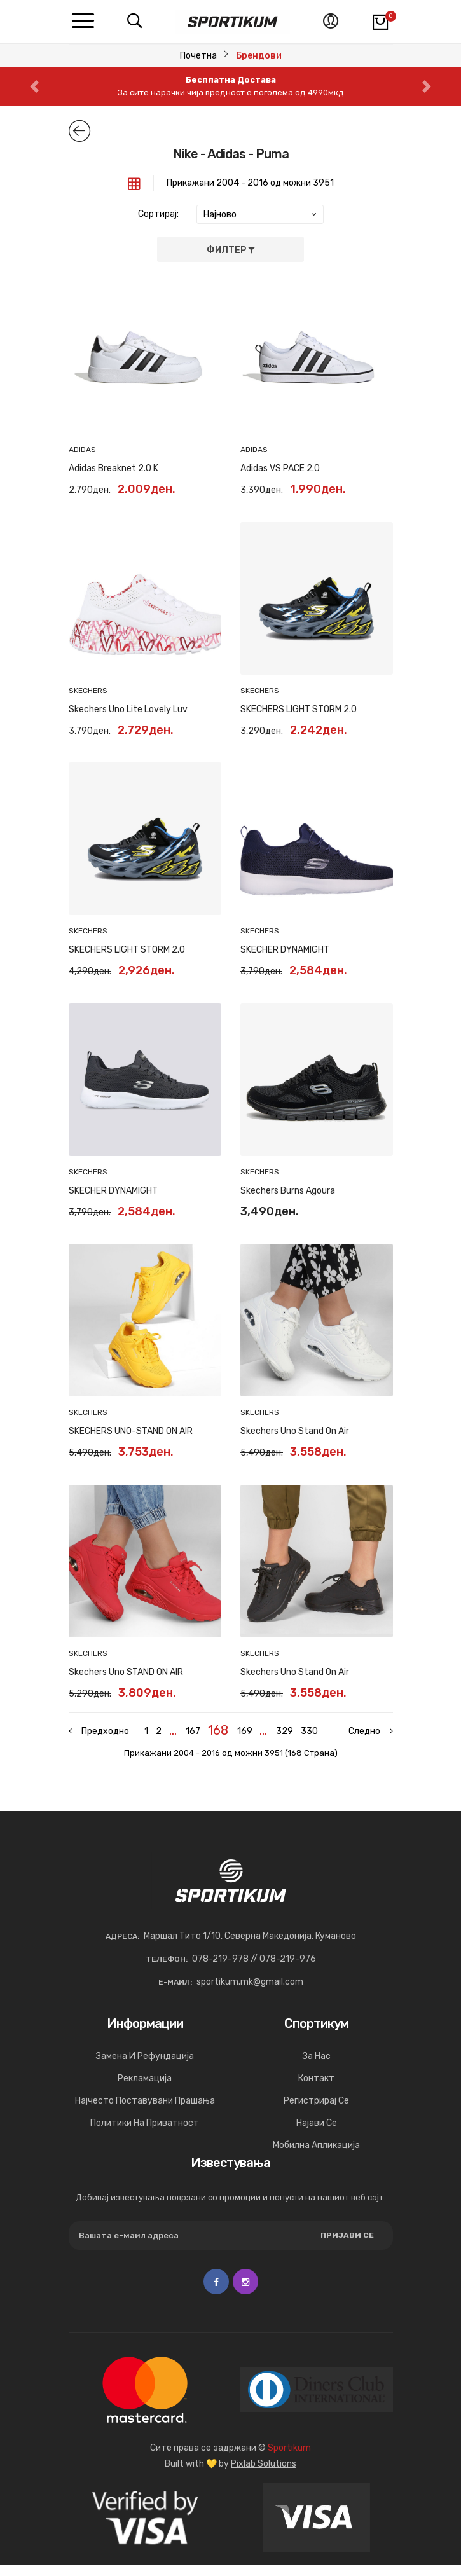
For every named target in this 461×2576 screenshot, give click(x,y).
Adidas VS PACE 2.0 (280, 468)
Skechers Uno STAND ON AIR (126, 1672)
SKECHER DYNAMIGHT (284, 949)
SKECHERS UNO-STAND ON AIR (131, 1431)
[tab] (134, 183)
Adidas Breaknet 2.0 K (113, 468)
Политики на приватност (144, 2133)
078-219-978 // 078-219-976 (254, 1969)
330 (312, 1731)
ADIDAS (82, 449)
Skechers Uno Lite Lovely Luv (128, 709)
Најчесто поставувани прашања (145, 2111)
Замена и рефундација (145, 2067)
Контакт (316, 2089)
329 (286, 1731)
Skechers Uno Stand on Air (294, 1672)
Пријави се (347, 2246)
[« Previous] (100, 1737)
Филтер (231, 250)
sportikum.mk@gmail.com (249, 1992)
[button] (34, 86)
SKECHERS (88, 690)
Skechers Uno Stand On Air (294, 1431)
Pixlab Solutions (263, 2474)
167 (191, 1731)
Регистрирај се (316, 2111)
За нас (317, 2067)
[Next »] (361, 1731)
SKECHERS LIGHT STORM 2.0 (298, 709)
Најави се (316, 2133)
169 (244, 1731)
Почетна (198, 55)
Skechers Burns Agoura (287, 1190)
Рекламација (145, 2089)
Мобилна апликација (316, 2156)
